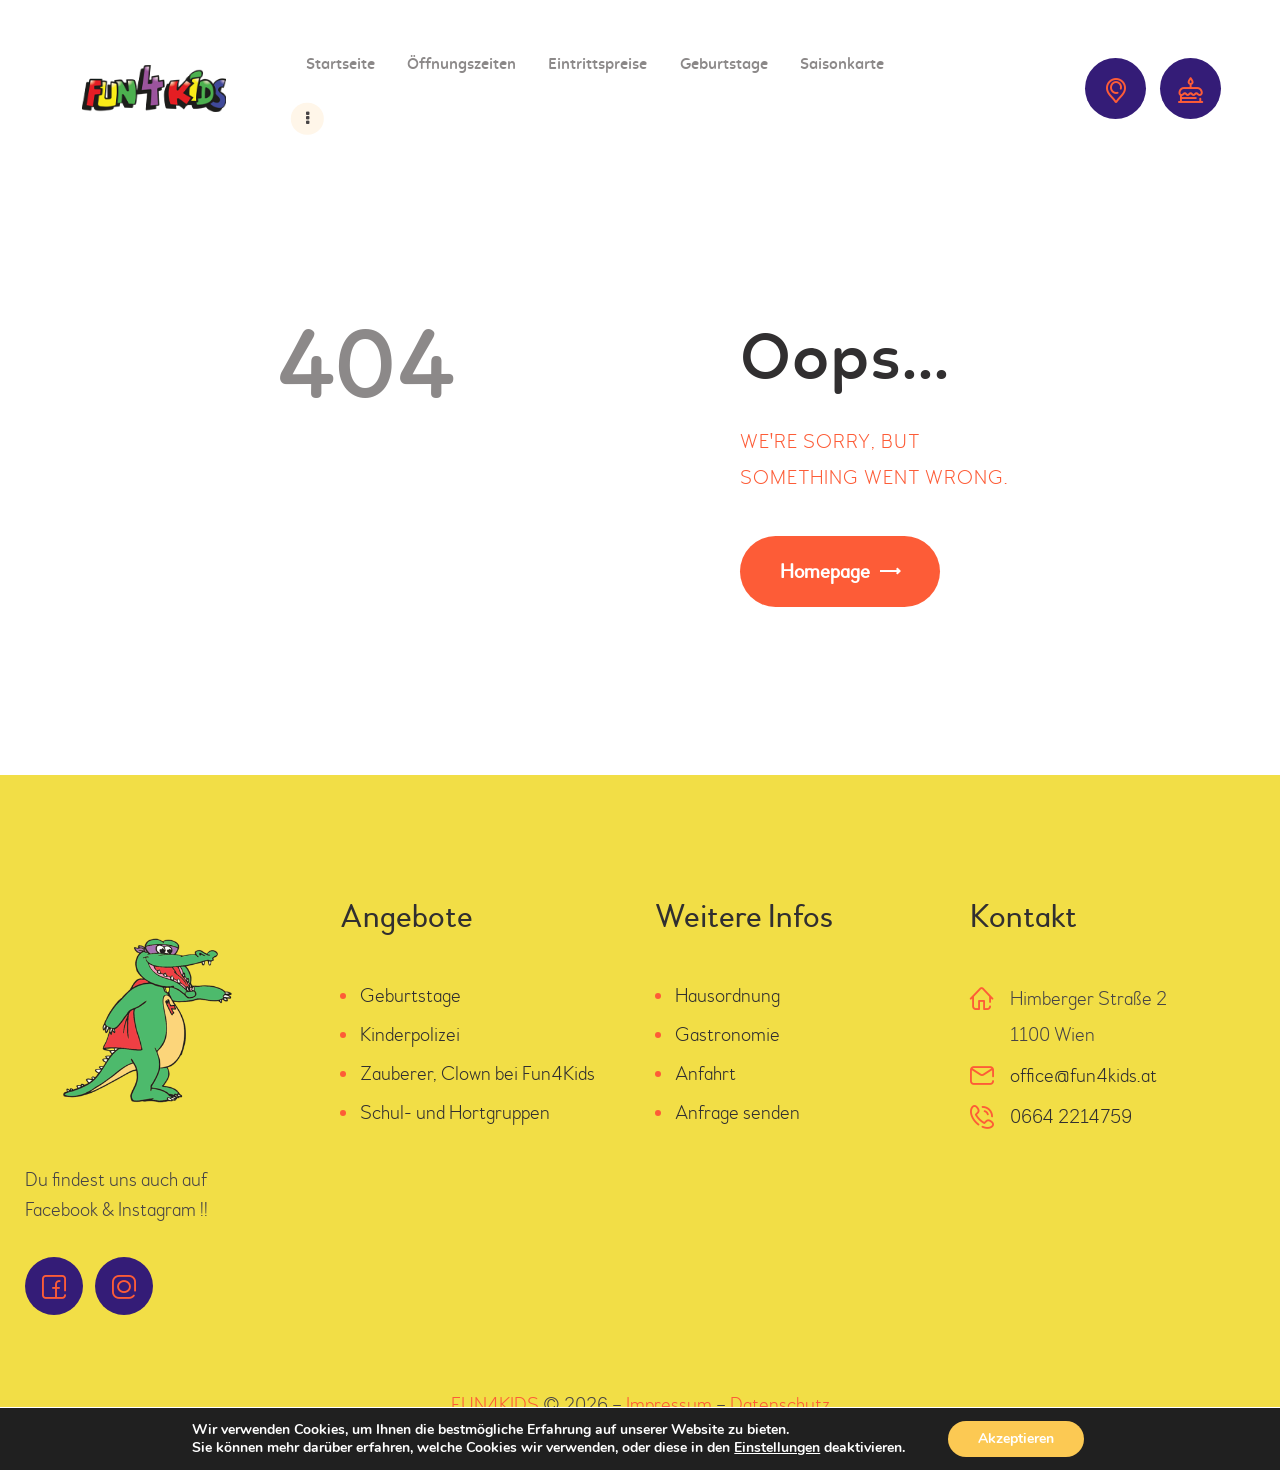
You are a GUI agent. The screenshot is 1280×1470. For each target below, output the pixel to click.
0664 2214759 (1071, 1116)
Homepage (825, 571)
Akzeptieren (1016, 1438)
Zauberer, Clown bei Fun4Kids (477, 1073)
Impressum (669, 1404)
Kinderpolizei (410, 1034)
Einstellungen (777, 1448)
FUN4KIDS (495, 1404)
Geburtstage (410, 995)
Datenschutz (780, 1404)
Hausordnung (727, 995)
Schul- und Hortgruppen (455, 1112)
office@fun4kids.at (1083, 1075)
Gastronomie (727, 1034)
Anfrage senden (737, 1112)
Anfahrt (705, 1073)
